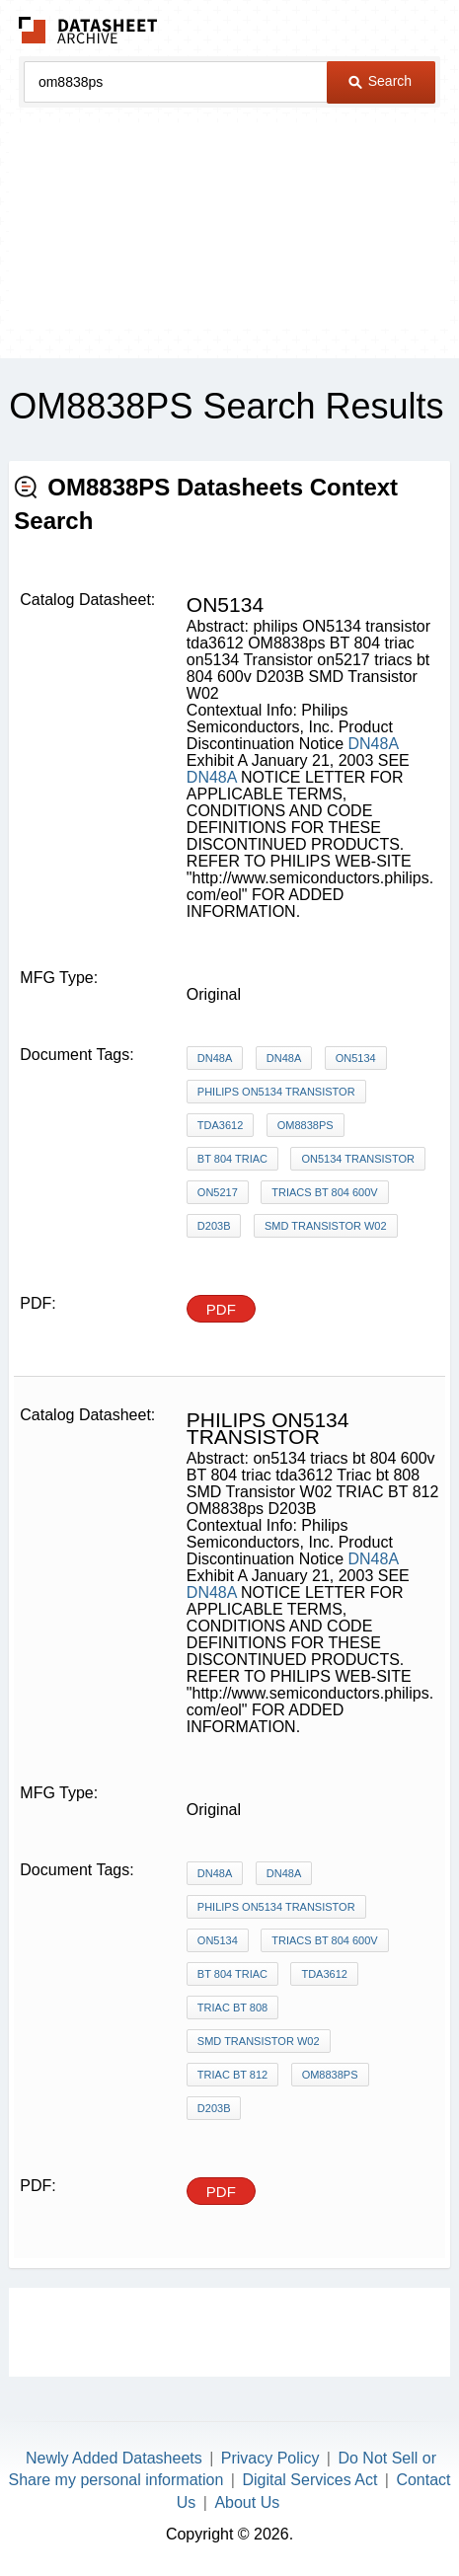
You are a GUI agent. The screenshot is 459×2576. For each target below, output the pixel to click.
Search (380, 81)
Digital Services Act (309, 2479)
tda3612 (220, 1125)
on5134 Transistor (358, 1159)
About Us (246, 2502)
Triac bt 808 (232, 2007)
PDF (221, 1309)
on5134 (356, 1058)
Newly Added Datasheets (114, 2458)
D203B (214, 1226)
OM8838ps (305, 1125)
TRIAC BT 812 (232, 2075)
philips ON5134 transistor (276, 1092)
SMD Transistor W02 (326, 1226)
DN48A (372, 743)
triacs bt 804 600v (324, 1192)
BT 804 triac (232, 1159)
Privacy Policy (270, 2458)
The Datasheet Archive (88, 30)
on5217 (217, 1192)
